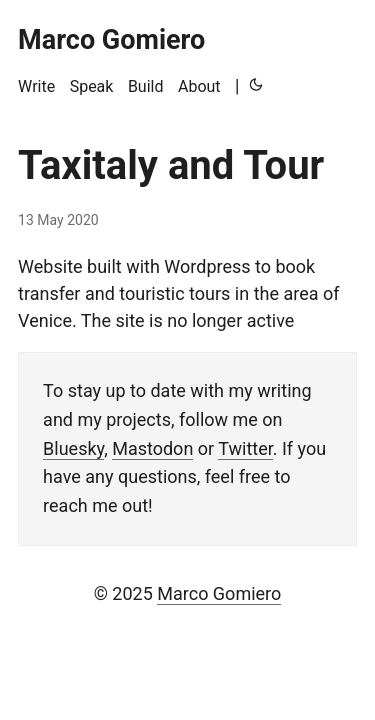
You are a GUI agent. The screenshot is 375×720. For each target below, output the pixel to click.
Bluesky (73, 448)
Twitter (245, 448)
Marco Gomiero (219, 593)
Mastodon (152, 448)
